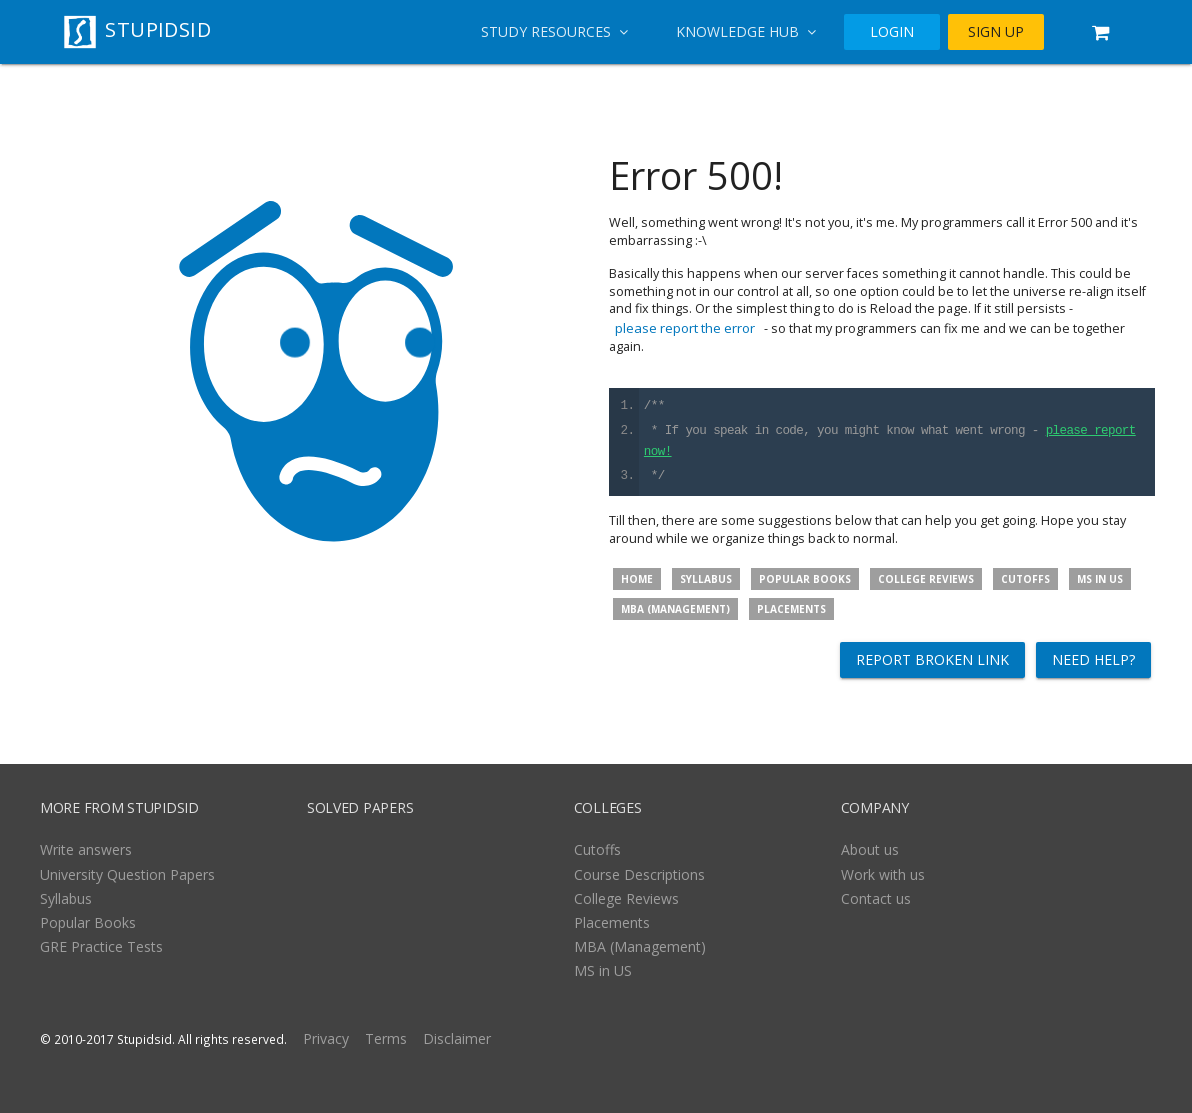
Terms (386, 1038)
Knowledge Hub (746, 31)
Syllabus (706, 579)
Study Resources (554, 31)
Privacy (326, 1038)
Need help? (1093, 659)
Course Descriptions (639, 874)
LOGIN (892, 32)
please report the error (685, 328)
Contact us (876, 898)
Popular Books (805, 579)
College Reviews (926, 579)
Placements (791, 609)
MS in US (1100, 579)
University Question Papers (127, 874)
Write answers (86, 849)
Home (637, 579)
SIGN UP (996, 32)
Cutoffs (1025, 579)
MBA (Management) (675, 609)
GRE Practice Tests (101, 946)
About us (870, 849)
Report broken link (932, 659)
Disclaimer (457, 1038)
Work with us (883, 874)
